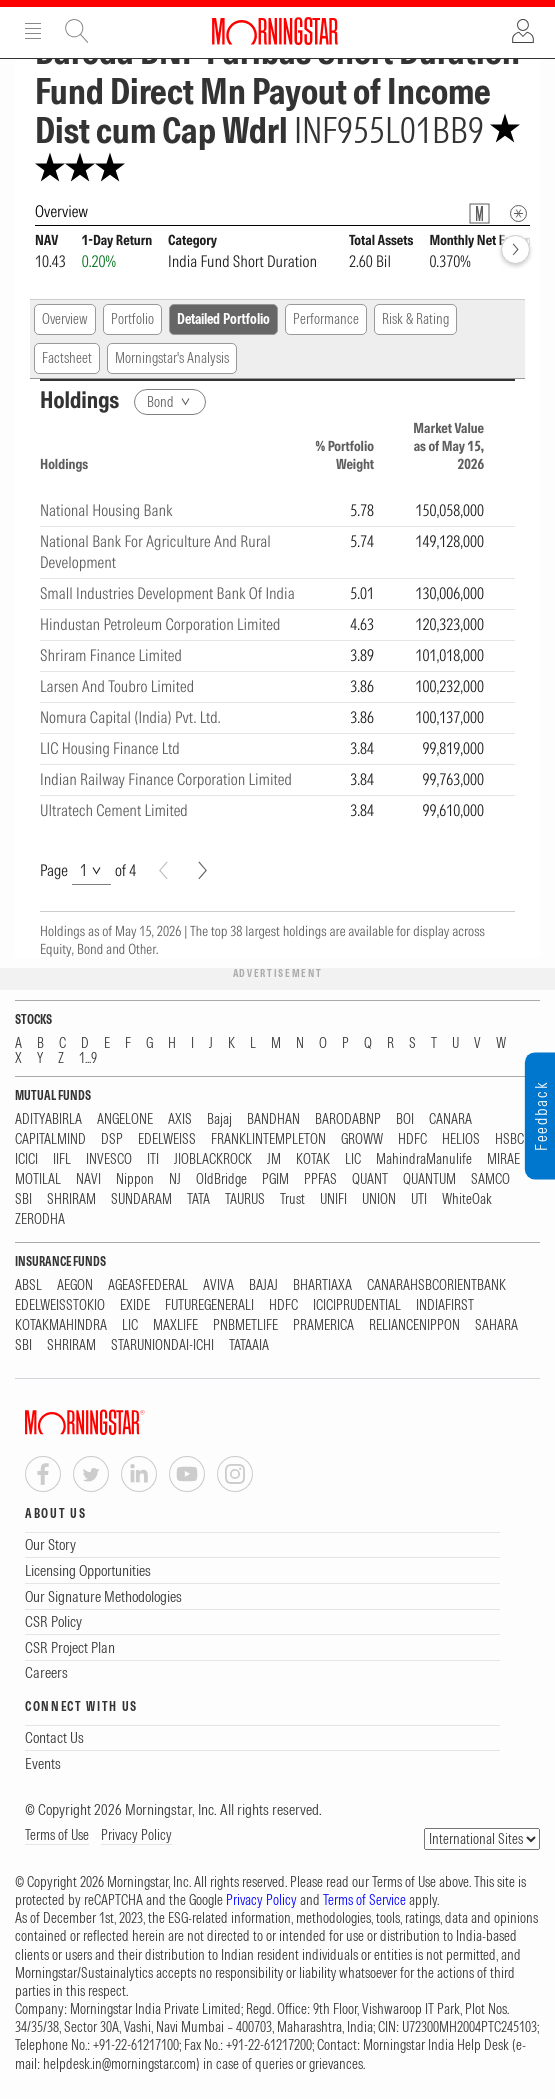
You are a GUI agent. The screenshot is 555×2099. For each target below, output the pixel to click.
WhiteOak (467, 1199)
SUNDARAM (141, 1199)
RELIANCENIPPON (414, 1325)
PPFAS (320, 1179)
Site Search (77, 31)
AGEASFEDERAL (148, 1285)
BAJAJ (263, 1285)
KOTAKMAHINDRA (61, 1325)
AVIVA (218, 1285)
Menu (33, 31)
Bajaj (219, 1119)
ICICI (26, 1159)
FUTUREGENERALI (209, 1305)
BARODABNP (348, 1119)
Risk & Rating (415, 319)
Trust (292, 1199)
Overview (65, 319)
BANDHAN (273, 1119)
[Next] (202, 870)
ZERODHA (40, 1219)
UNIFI (333, 1199)
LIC (353, 1159)
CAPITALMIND (50, 1139)
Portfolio (132, 319)
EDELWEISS (167, 1139)
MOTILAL (38, 1179)
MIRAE (503, 1159)
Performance (326, 319)
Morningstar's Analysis (172, 358)
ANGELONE (125, 1119)
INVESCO (109, 1159)
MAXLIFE (175, 1325)
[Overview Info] (518, 213)
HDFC (412, 1139)
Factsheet (67, 358)
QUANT (370, 1179)
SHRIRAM (71, 1199)
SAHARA (496, 1325)
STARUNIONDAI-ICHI (162, 1345)
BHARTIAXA (322, 1285)
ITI (153, 1159)
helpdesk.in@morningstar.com (119, 2064)
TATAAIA (249, 1345)
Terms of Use (57, 1835)
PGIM (275, 1179)
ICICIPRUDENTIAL (357, 1305)
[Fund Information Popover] (479, 213)
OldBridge (221, 1179)
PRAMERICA (323, 1325)
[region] (277, 620)
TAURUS (245, 1199)
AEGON (75, 1285)
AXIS (180, 1119)
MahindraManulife (424, 1159)
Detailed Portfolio (223, 319)
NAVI (88, 1179)
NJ (175, 1179)
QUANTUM (429, 1179)
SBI (23, 1199)
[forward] (515, 249)
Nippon (135, 1179)
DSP (112, 1139)
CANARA (450, 1119)
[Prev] (163, 870)
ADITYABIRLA (48, 1119)
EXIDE (135, 1305)
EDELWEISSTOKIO (60, 1305)
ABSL (28, 1285)
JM (274, 1159)
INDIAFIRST (445, 1305)
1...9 (88, 1058)
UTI (419, 1199)
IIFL (62, 1159)
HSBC (509, 1139)
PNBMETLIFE (245, 1325)
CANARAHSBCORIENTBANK (436, 1285)
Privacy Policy (136, 1835)
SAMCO (490, 1179)
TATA (198, 1199)
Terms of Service (364, 1900)
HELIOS (461, 1139)
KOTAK (313, 1159)
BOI (405, 1119)
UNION (379, 1199)
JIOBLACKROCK (213, 1159)
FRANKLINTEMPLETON (268, 1139)
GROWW (362, 1139)
